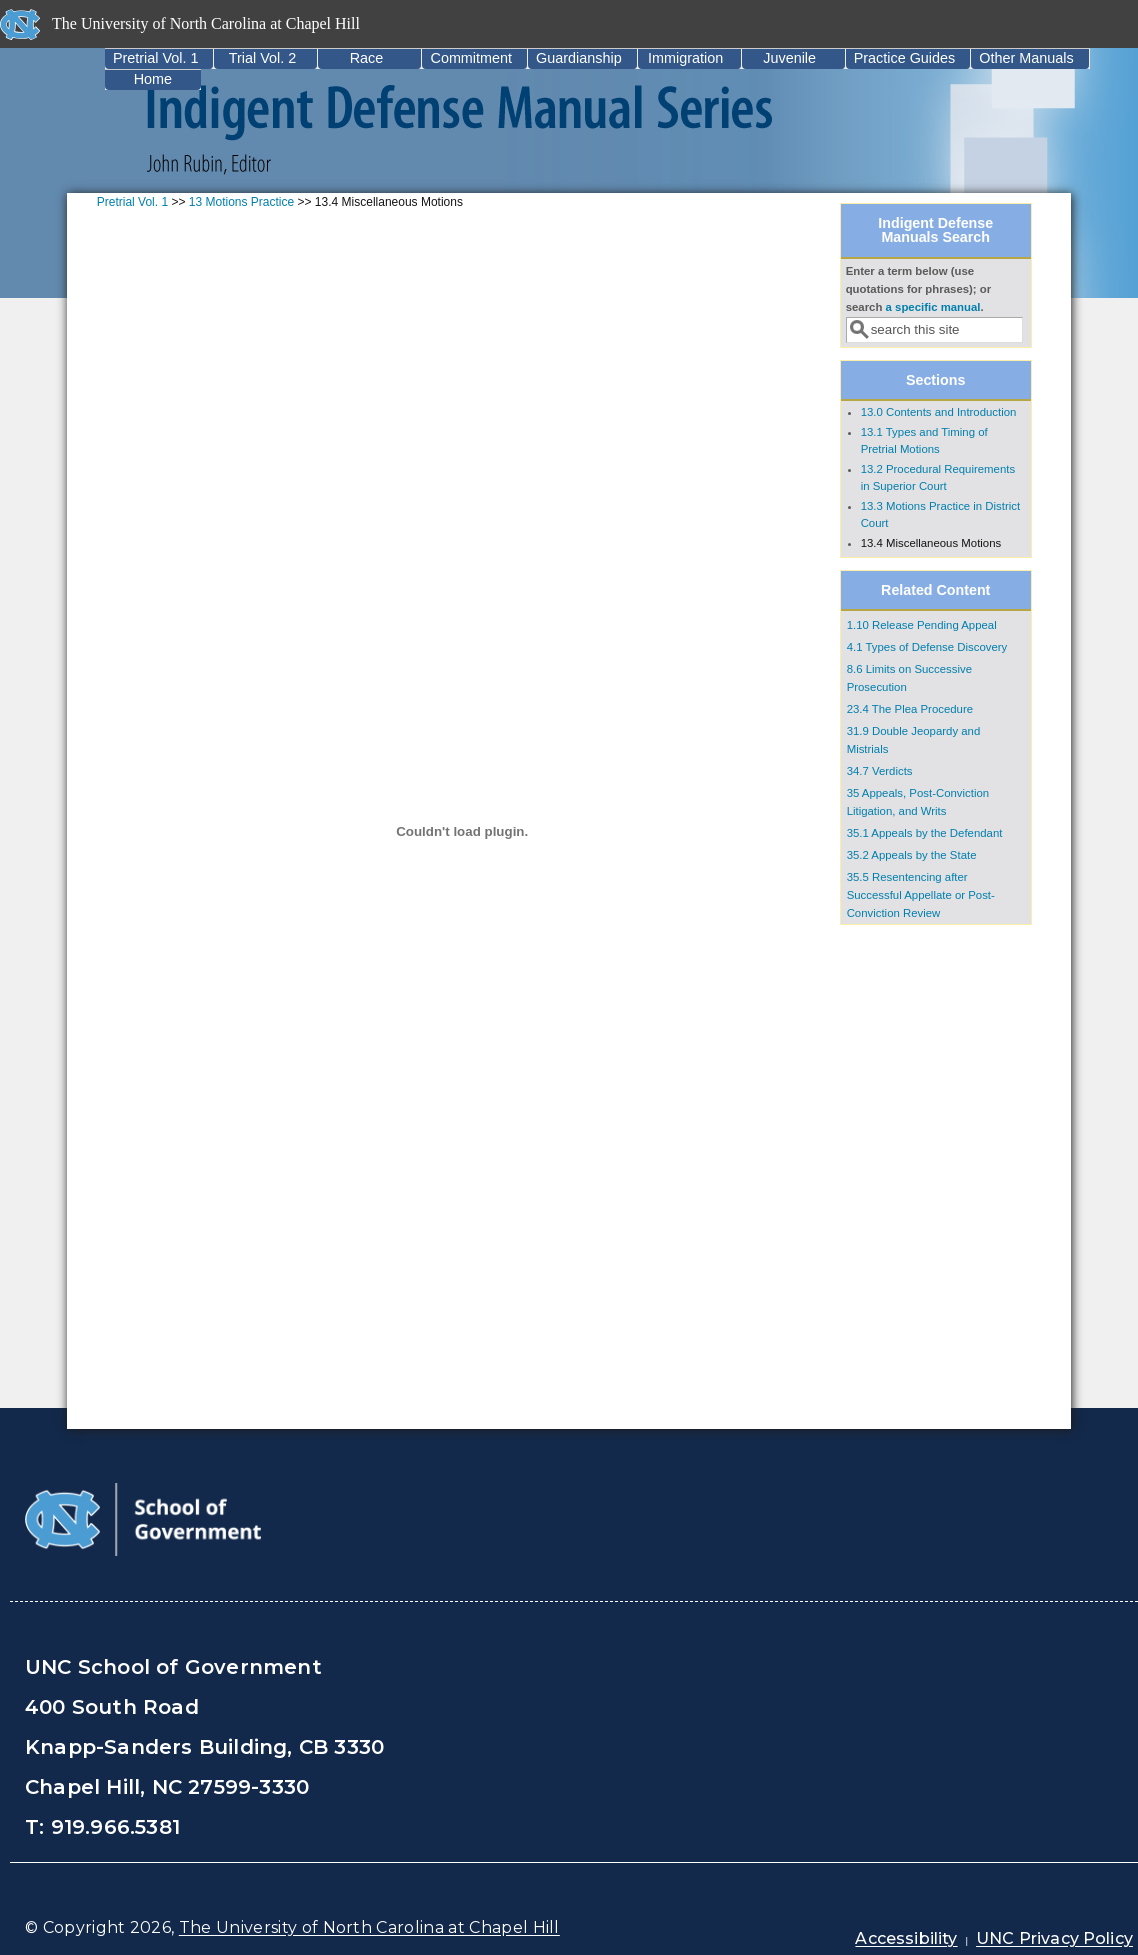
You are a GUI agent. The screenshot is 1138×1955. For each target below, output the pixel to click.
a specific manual (933, 307)
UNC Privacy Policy (1054, 1938)
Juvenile (789, 58)
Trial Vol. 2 (262, 58)
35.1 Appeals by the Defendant (925, 833)
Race (367, 58)
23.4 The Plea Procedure (910, 709)
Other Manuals (1026, 58)
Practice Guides (905, 58)
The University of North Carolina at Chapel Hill (369, 1927)
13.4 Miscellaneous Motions (931, 543)
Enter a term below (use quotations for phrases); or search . (919, 289)
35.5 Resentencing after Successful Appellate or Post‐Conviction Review (921, 895)
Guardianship (579, 58)
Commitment (471, 58)
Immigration (685, 58)
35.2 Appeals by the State (912, 855)
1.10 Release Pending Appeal (922, 625)
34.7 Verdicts (880, 771)
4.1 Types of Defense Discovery (927, 647)
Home (153, 79)
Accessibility (906, 1938)
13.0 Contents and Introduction (939, 412)
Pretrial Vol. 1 (156, 58)
